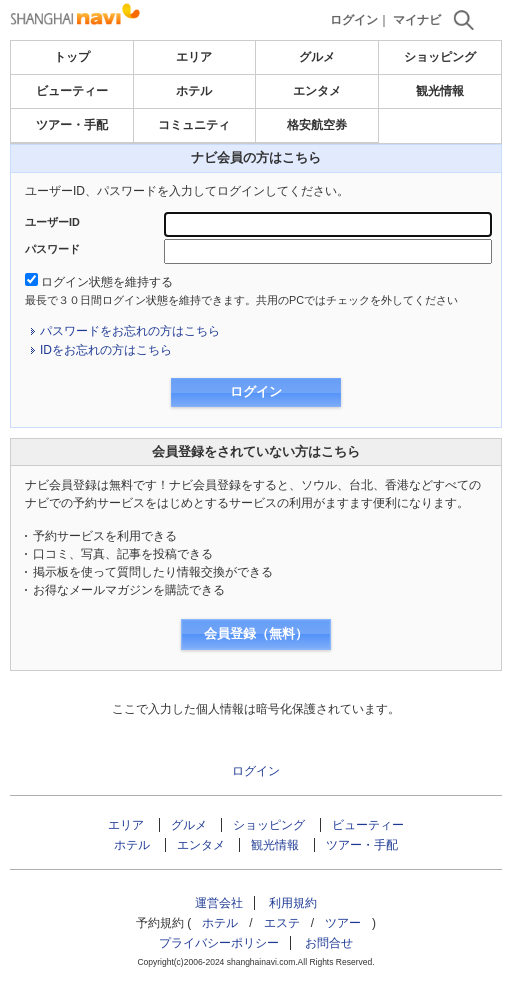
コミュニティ (194, 125)
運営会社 (219, 903)
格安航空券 (317, 125)
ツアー (343, 923)
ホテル (194, 91)
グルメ (317, 57)
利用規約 (293, 903)
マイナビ (417, 20)
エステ (282, 923)
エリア (194, 57)
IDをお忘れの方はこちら (106, 350)
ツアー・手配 (72, 125)
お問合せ (329, 943)
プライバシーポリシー (219, 943)
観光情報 (440, 91)
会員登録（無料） (256, 633)
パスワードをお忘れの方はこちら (130, 331)
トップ (72, 57)
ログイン (354, 20)
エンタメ (317, 91)
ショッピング (440, 57)
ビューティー (72, 91)
